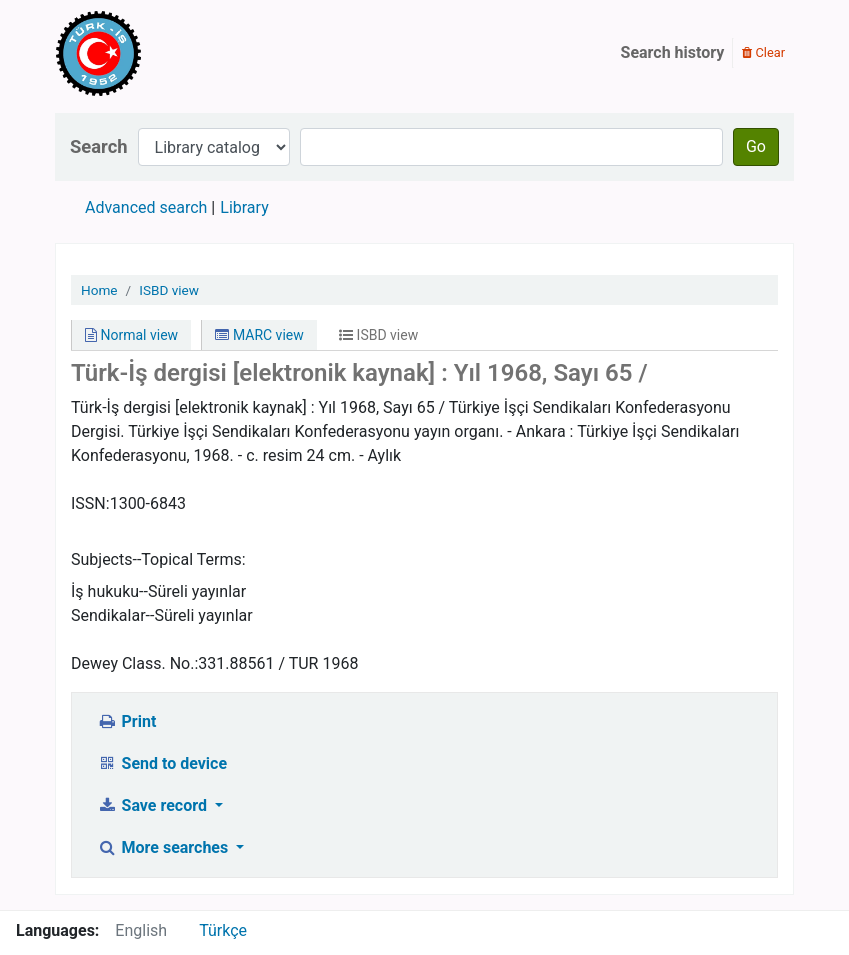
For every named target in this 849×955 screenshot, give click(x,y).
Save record (154, 805)
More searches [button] (164, 847)
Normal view (131, 335)
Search (99, 146)
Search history (673, 52)
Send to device (162, 763)
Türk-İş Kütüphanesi (156, 53)
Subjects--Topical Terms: (158, 559)
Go (756, 146)
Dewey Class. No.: (134, 663)
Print (126, 721)
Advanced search (146, 207)
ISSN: (90, 503)
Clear (763, 52)
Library (244, 207)
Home (99, 290)
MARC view (259, 335)
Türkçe (223, 930)
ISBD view (169, 290)
